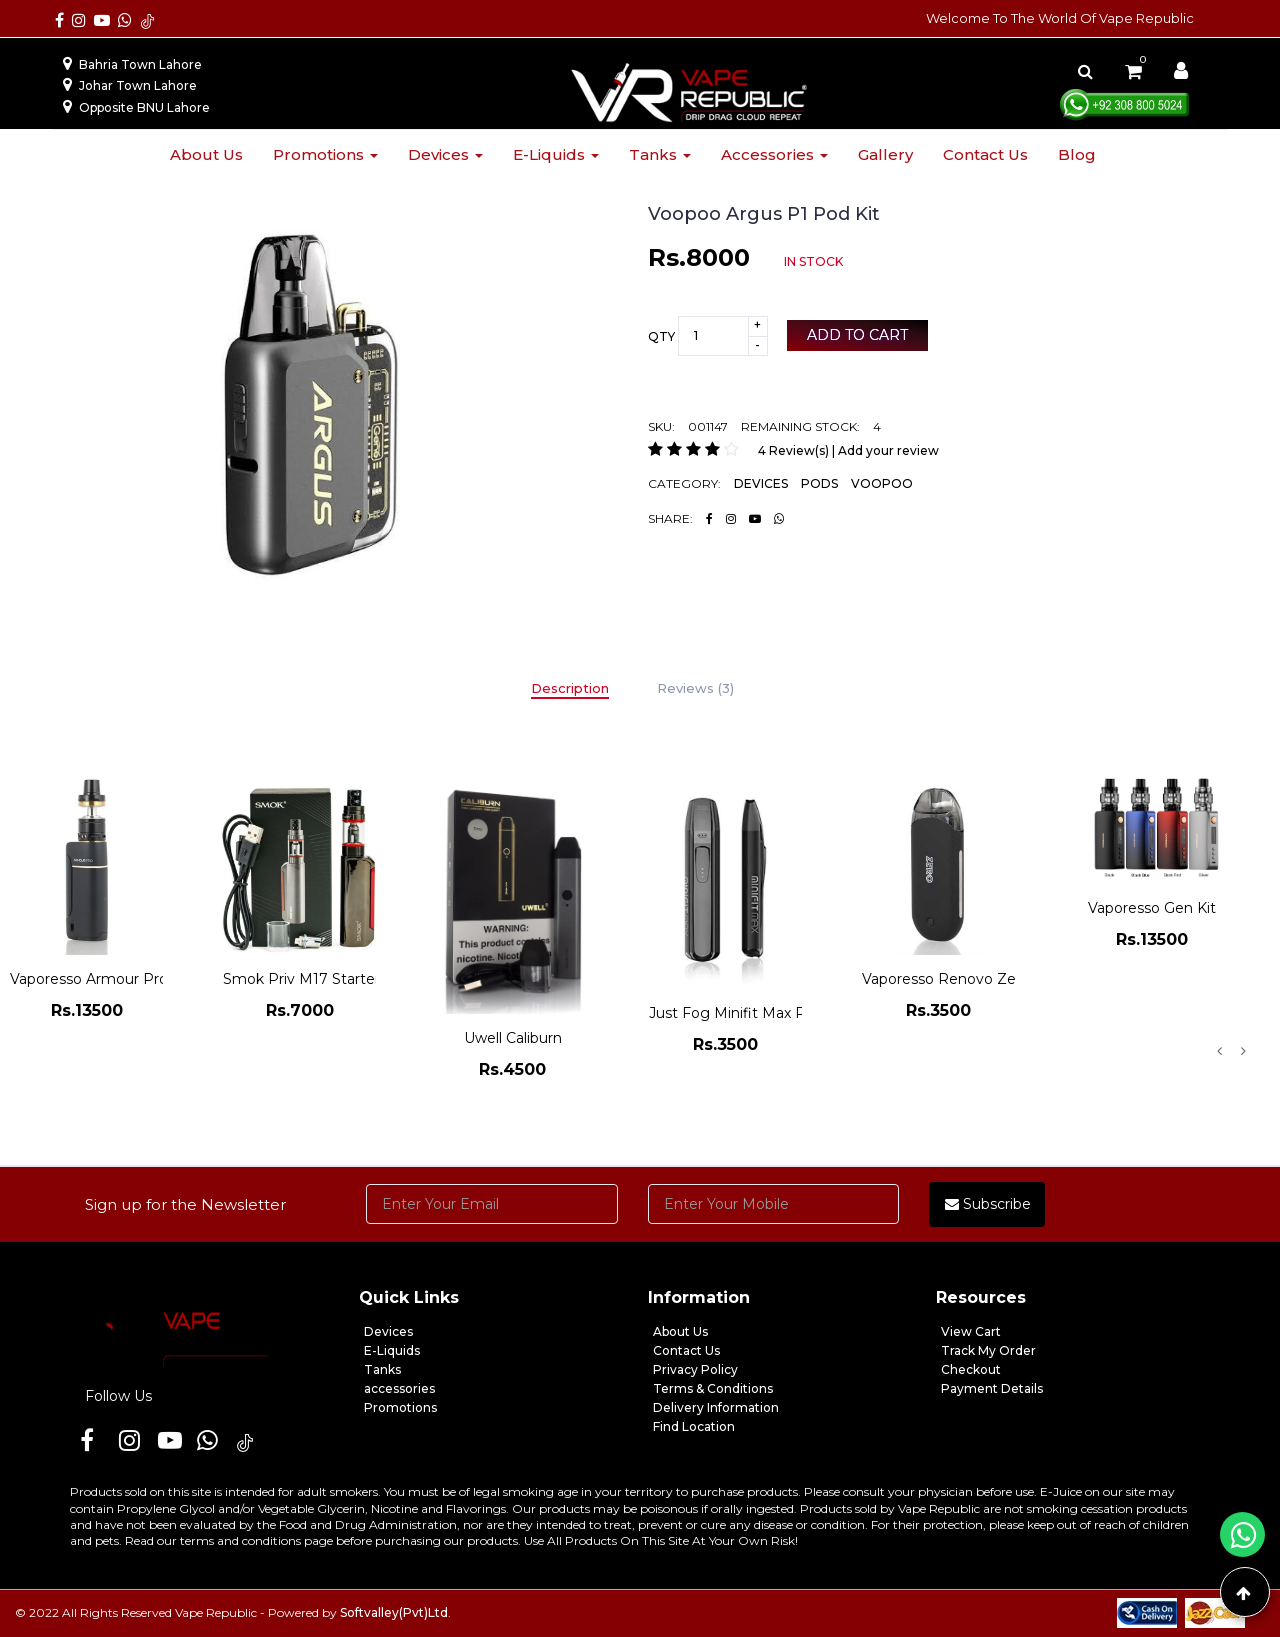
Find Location (694, 1426)
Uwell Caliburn (513, 1038)
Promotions (325, 154)
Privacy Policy (695, 1369)
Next (1243, 1051)
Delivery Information (716, 1407)
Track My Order (988, 1350)
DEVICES (761, 483)
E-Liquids (392, 1350)
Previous (1219, 1051)
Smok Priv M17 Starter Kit (313, 979)
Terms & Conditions (713, 1388)
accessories (399, 1388)
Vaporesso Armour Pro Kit (100, 979)
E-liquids (556, 154)
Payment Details (992, 1388)
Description (570, 688)
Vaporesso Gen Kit (1152, 908)
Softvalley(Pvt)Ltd (394, 1612)
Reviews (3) (695, 688)
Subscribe (988, 1204)
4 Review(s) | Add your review (848, 450)
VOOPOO (882, 483)
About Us (680, 1331)
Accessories (774, 154)
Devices (445, 154)
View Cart (971, 1331)
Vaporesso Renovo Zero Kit (957, 979)
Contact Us (686, 1350)
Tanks (660, 154)
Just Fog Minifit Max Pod (736, 1013)
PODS (819, 483)
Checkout (971, 1369)
